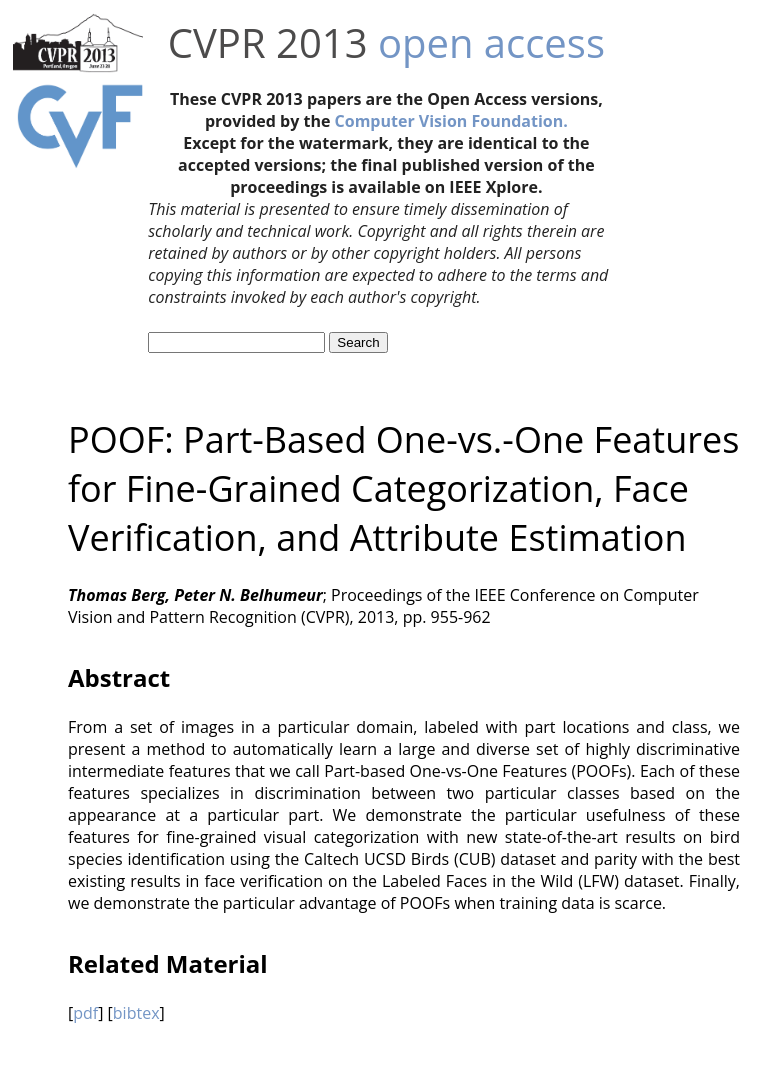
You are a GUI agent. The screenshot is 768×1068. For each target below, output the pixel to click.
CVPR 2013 (268, 42)
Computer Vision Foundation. (451, 121)
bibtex (136, 1013)
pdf (85, 1013)
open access (491, 42)
